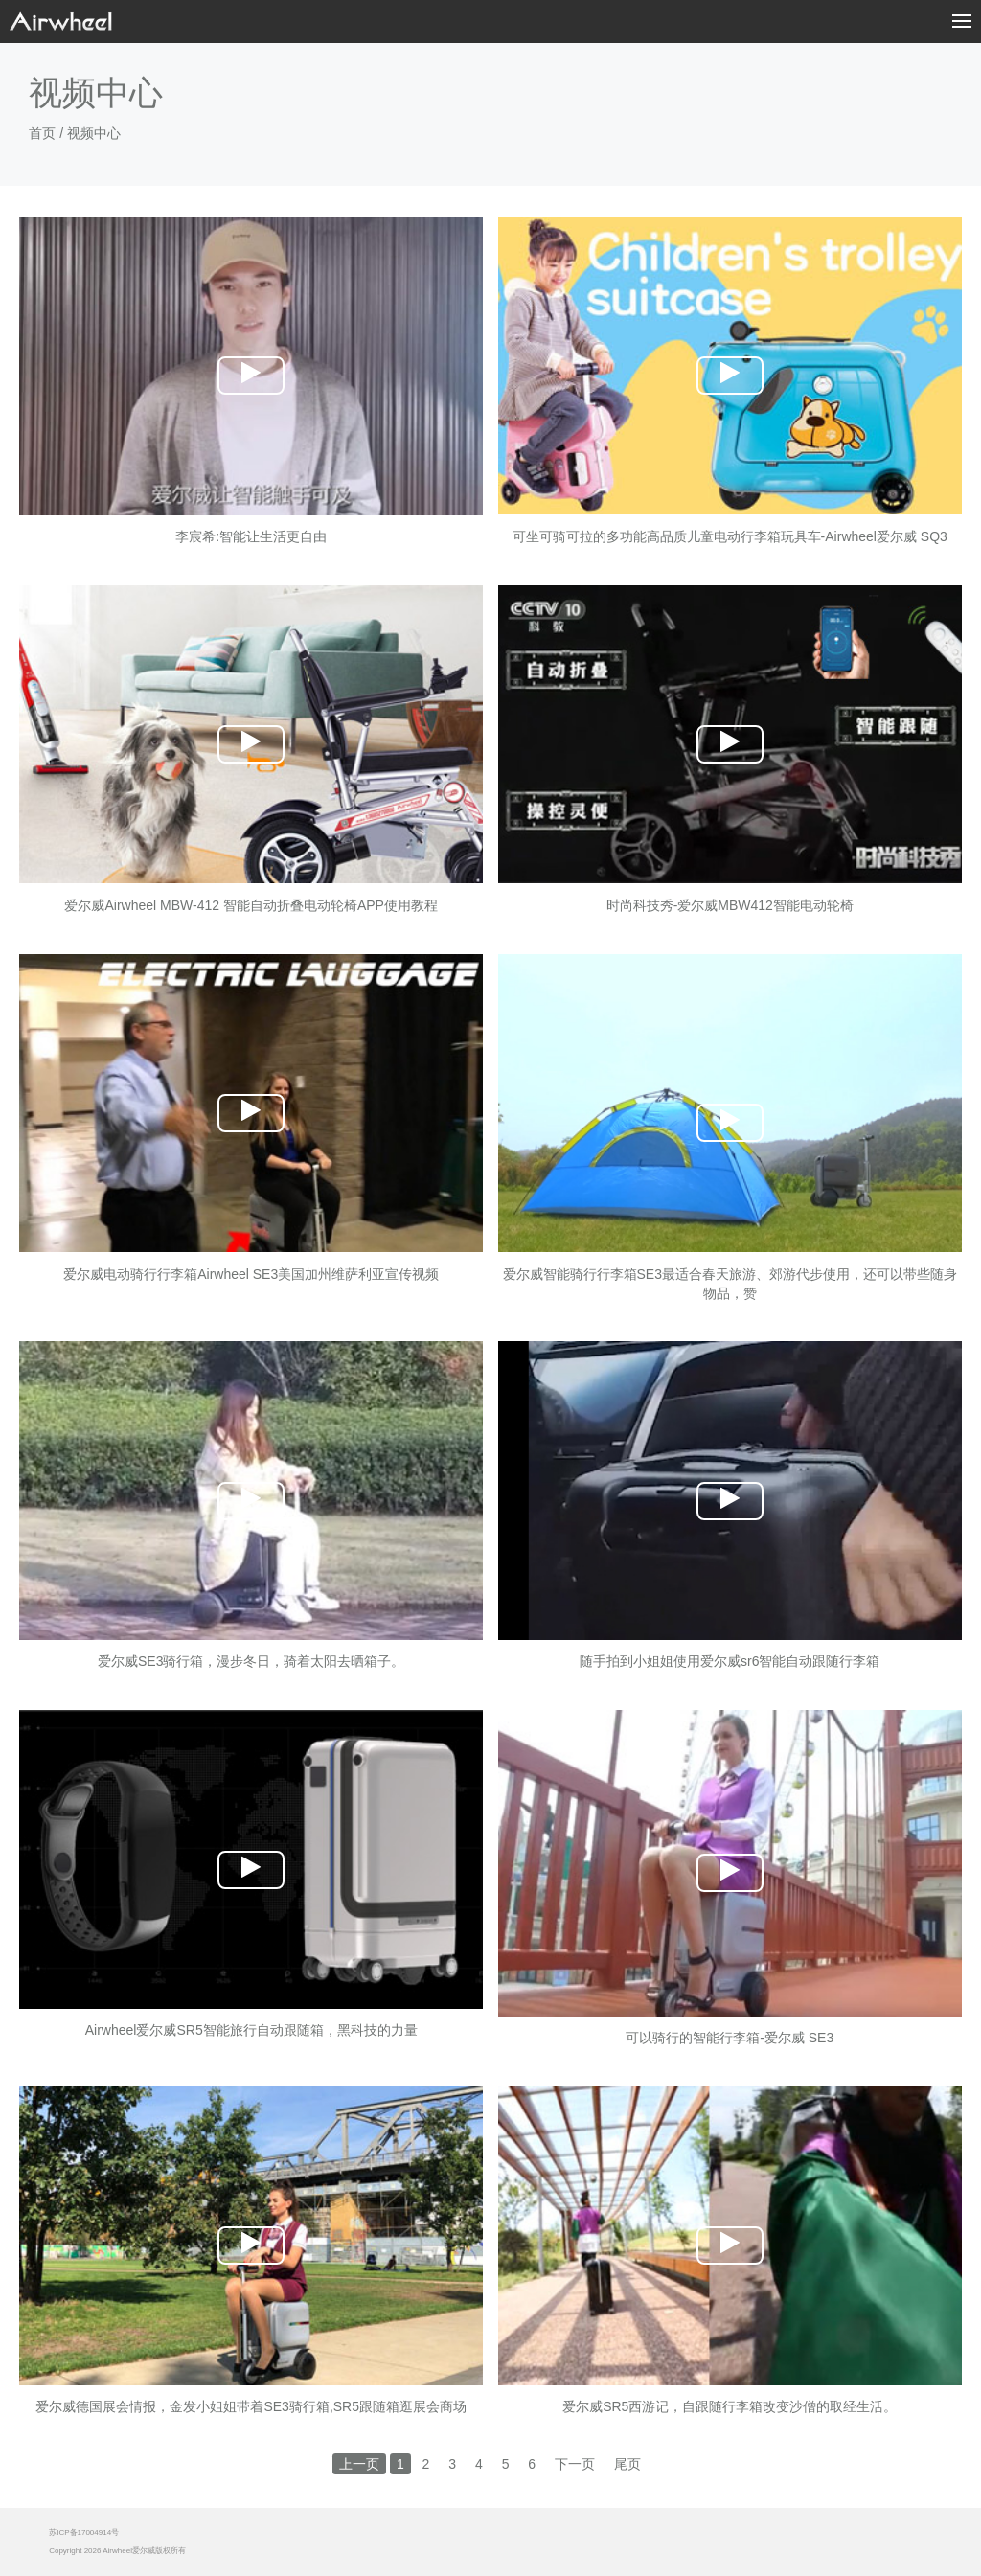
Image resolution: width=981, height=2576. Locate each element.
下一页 (575, 2464)
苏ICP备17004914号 (84, 2532)
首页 (42, 133)
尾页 (627, 2464)
